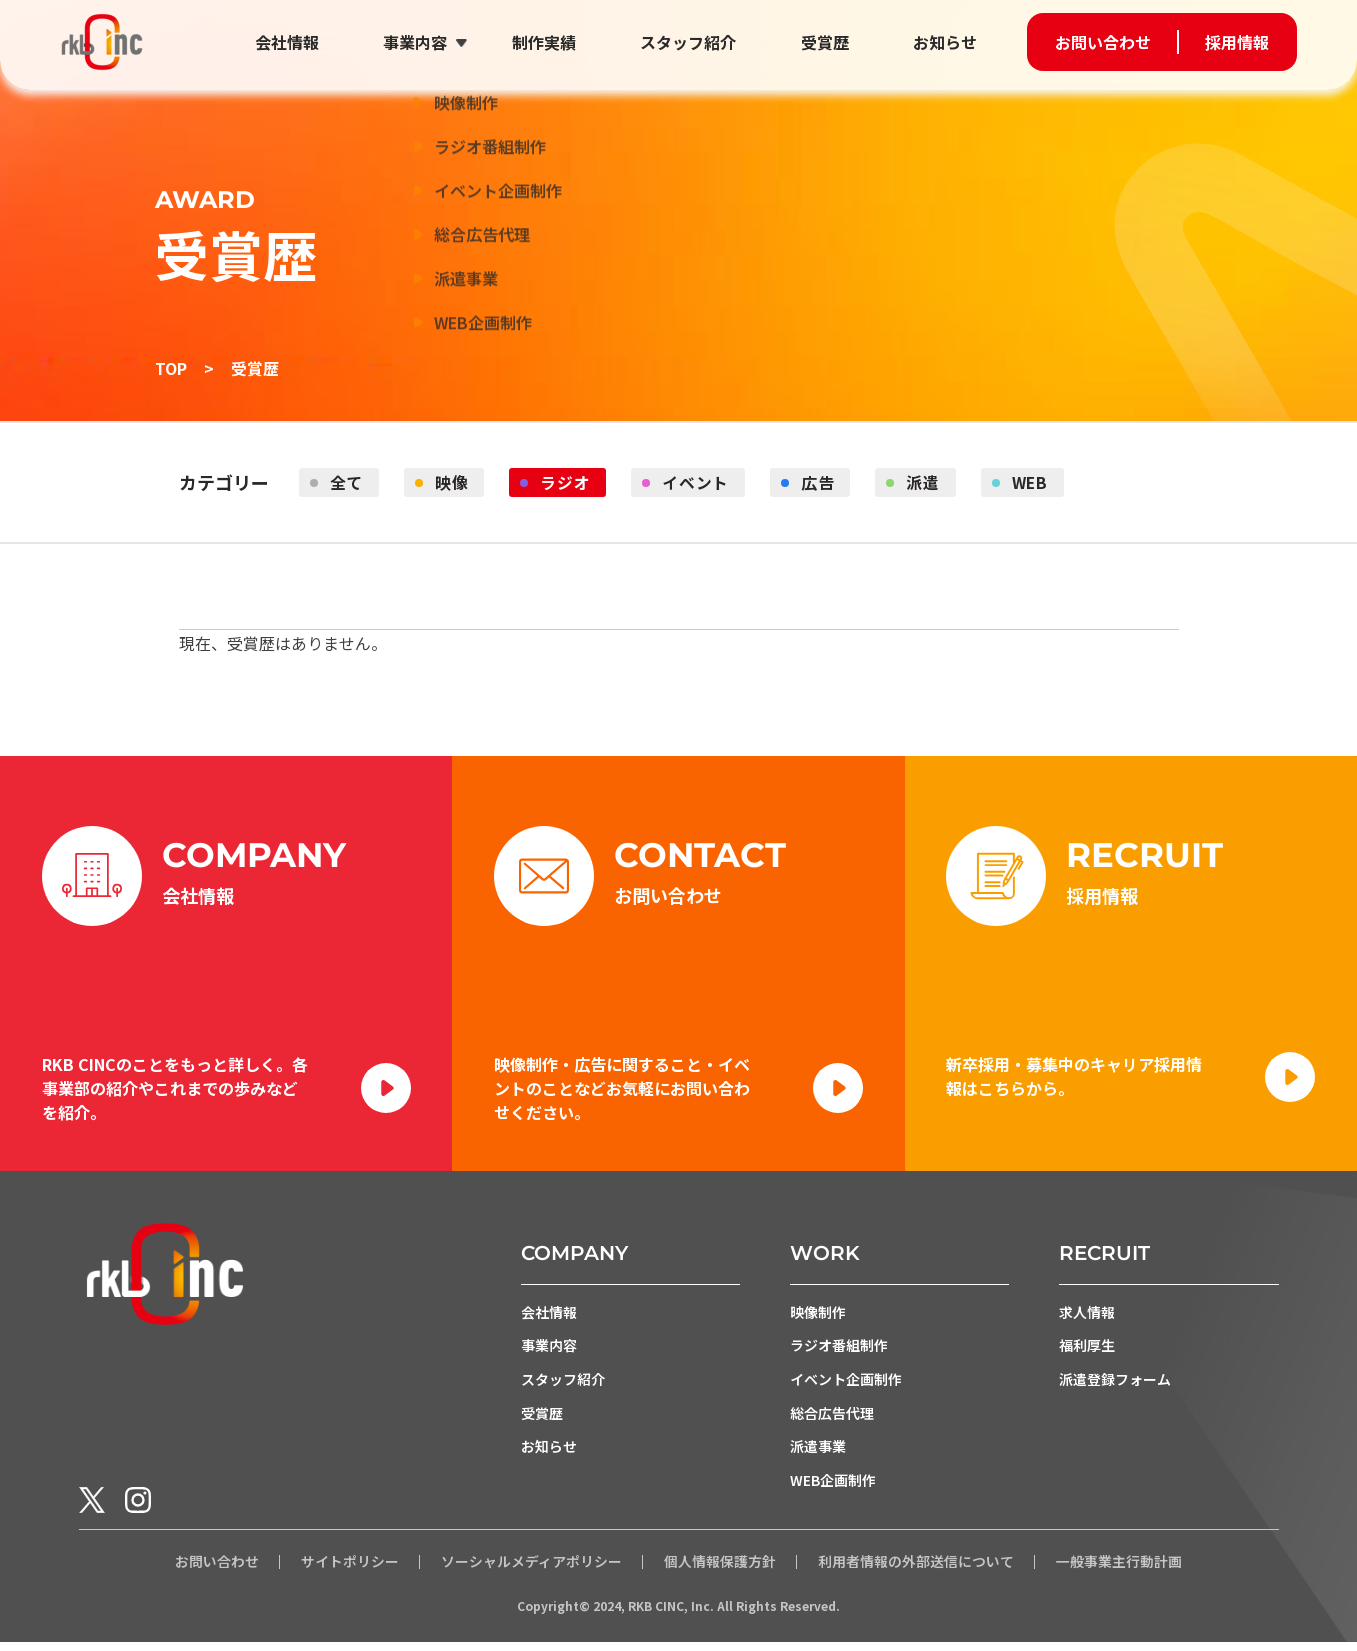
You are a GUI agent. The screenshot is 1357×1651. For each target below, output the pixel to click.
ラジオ (569, 483)
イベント (700, 483)
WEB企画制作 (833, 1489)
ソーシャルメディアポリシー (531, 1571)
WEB (1040, 483)
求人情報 (1087, 1319)
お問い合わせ (1103, 42)
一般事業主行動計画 (1119, 1571)
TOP (171, 368)
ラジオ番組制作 (839, 1353)
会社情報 (294, 42)
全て (348, 483)
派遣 (931, 483)
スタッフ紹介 (691, 42)
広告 (824, 483)
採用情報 (1237, 42)
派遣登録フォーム (1115, 1387)
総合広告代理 (832, 1421)
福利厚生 (1087, 1353)
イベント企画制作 (846, 1387)
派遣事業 (818, 1455)
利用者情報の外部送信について (916, 1571)
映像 (454, 483)
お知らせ (945, 42)
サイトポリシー (350, 1571)
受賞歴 (826, 42)
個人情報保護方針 (720, 1571)
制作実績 (548, 42)
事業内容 (421, 42)
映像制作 (818, 1319)
